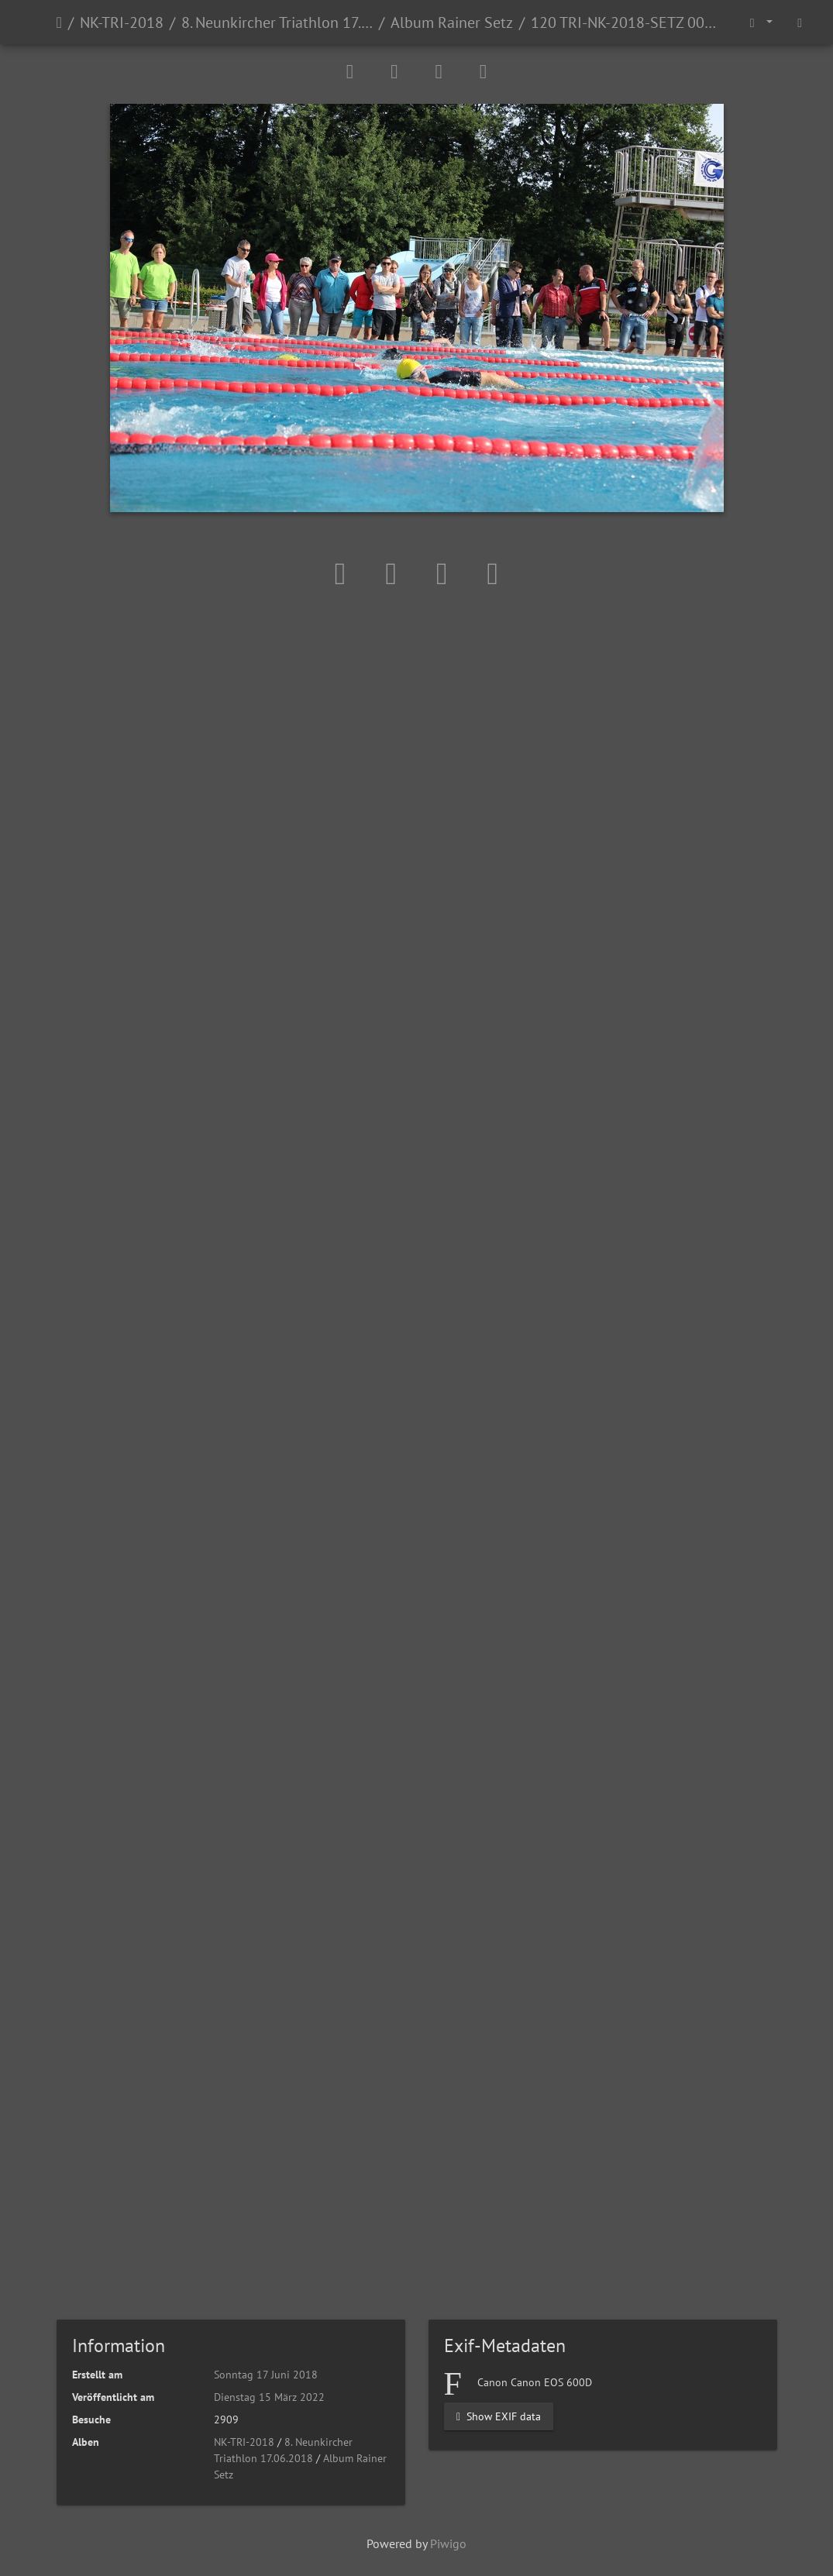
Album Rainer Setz (452, 22)
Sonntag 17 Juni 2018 (266, 2375)
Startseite (59, 22)
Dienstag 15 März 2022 (269, 2397)
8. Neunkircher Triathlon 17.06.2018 (277, 22)
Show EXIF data (498, 2416)
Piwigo (448, 2543)
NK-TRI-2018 (122, 22)
